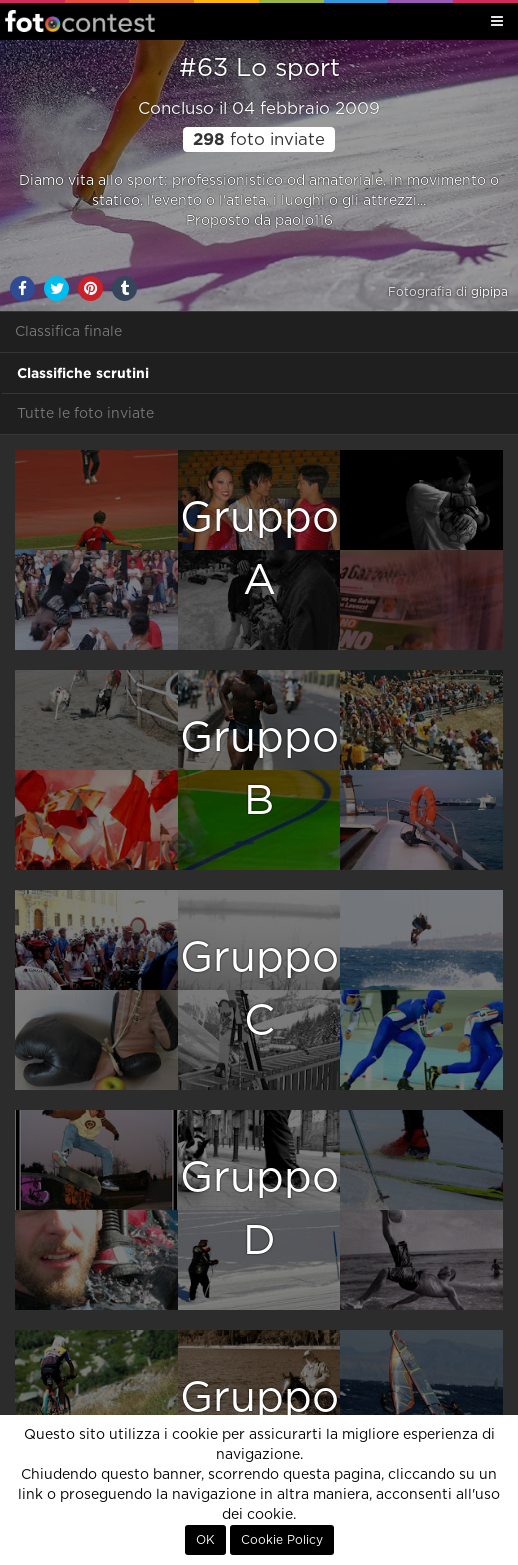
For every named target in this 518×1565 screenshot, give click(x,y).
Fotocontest (80, 21)
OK (205, 1540)
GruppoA (259, 549)
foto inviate (259, 140)
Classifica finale (68, 332)
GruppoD (259, 1209)
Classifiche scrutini (83, 373)
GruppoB (259, 769)
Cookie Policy (282, 1540)
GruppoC (259, 989)
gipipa (489, 292)
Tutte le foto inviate (85, 414)
